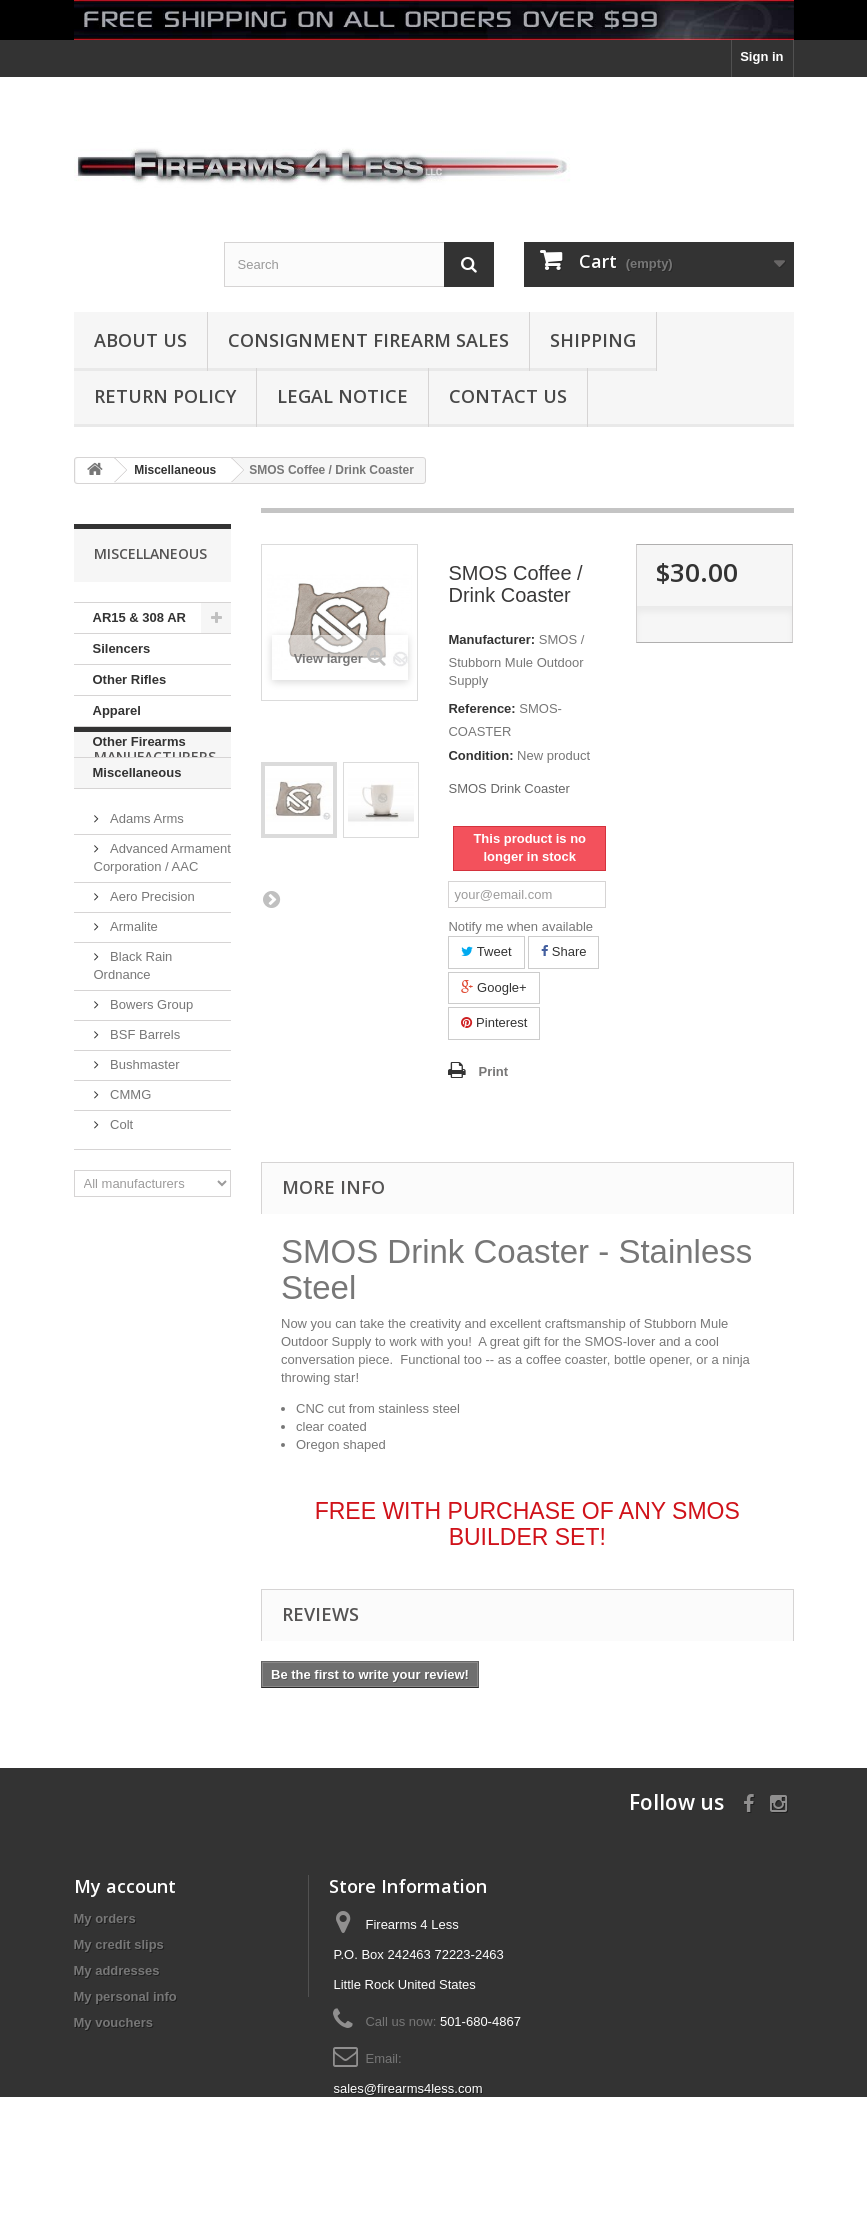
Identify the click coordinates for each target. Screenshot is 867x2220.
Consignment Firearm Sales (368, 340)
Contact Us (508, 396)
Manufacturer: (491, 639)
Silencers (122, 648)
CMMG (129, 1178)
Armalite (132, 1010)
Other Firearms (139, 741)
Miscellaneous (137, 772)
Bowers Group (150, 1088)
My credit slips (119, 1944)
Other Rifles (130, 679)
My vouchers (113, 2022)
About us (140, 340)
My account (125, 1886)
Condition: (480, 755)
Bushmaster (143, 1148)
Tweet (486, 951)
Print (493, 1071)
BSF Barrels (144, 1118)
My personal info (125, 1996)
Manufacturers (155, 848)
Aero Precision (151, 980)
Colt (120, 1208)
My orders (105, 1918)
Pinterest (494, 1022)
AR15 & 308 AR (139, 617)
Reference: (481, 708)
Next (271, 899)
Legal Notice (342, 396)
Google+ (493, 987)
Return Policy (165, 396)
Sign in (761, 56)
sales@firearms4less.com (407, 2088)
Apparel (117, 710)
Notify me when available (520, 926)
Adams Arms (145, 902)
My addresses (117, 1970)
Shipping (593, 340)
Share (563, 951)
